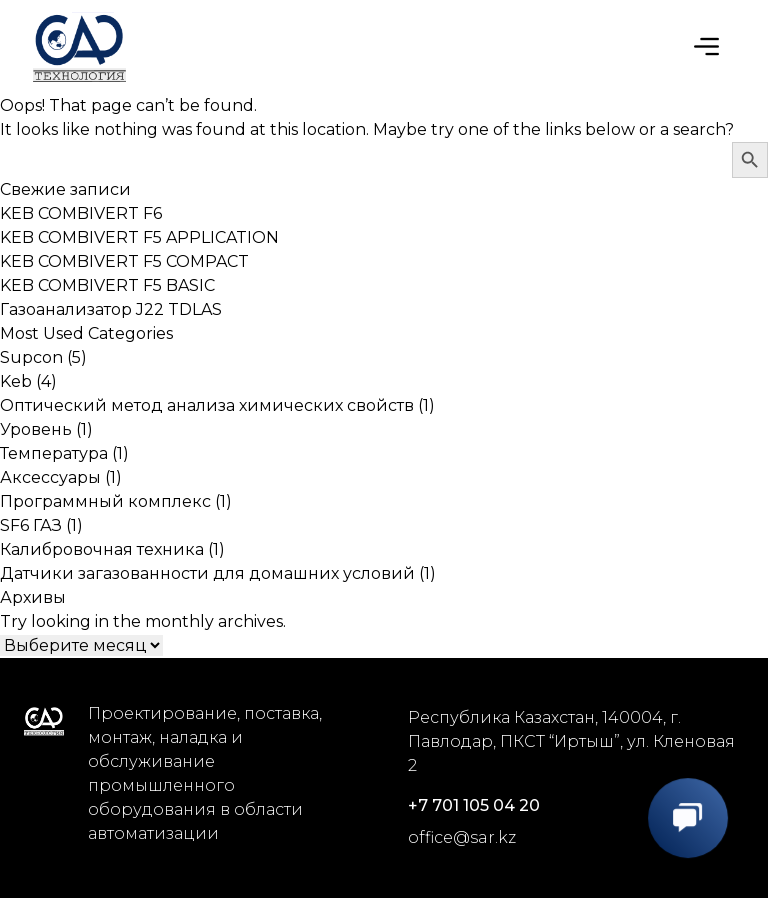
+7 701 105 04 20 (474, 805)
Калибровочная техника (102, 549)
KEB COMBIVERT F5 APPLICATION (139, 237)
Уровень (36, 429)
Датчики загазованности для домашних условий (207, 573)
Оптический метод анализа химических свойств (207, 405)
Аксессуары (50, 477)
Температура (54, 453)
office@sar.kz (462, 837)
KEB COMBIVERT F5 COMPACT (124, 261)
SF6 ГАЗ (31, 525)
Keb (16, 381)
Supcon (31, 357)
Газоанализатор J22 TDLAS (111, 309)
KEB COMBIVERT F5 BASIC (107, 285)
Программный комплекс (105, 501)
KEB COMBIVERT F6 (81, 213)
